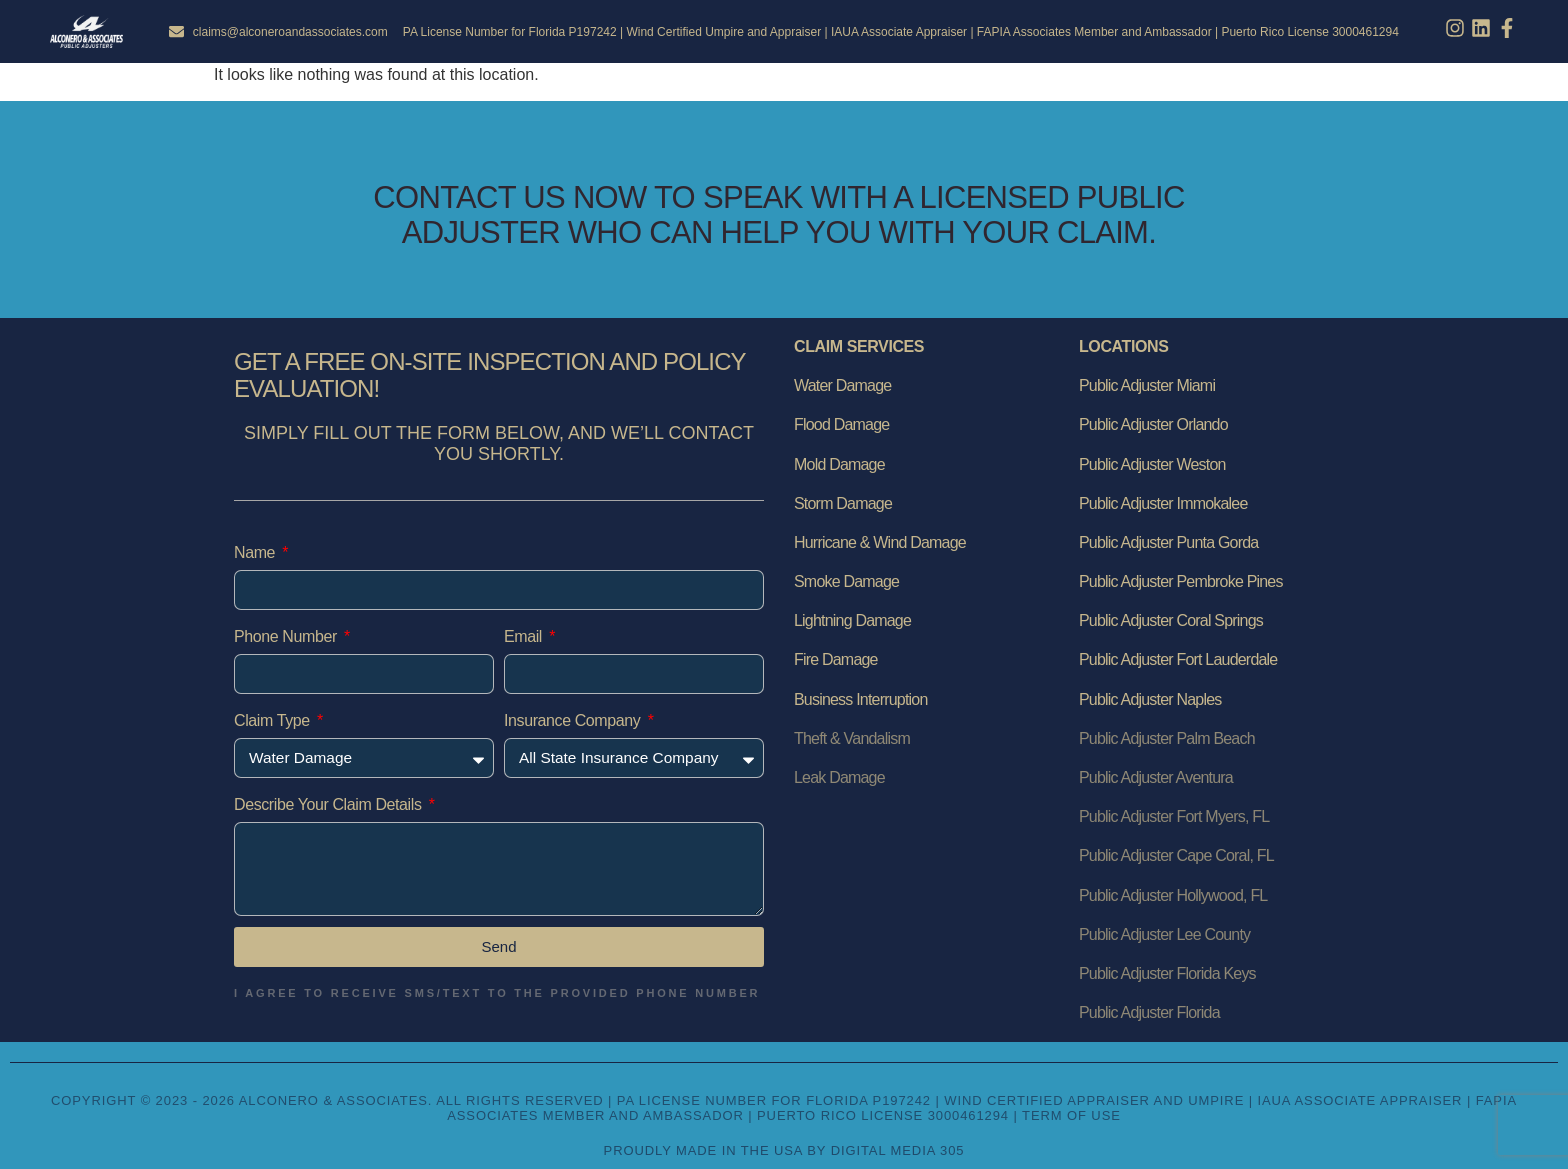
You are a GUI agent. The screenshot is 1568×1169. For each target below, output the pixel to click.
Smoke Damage (846, 581)
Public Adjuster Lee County (1164, 934)
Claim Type (274, 720)
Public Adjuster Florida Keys (1167, 973)
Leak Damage (839, 777)
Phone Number (287, 636)
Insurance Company (574, 720)
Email (525, 636)
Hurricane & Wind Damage (880, 542)
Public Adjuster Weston (1152, 464)
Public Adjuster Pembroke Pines (1181, 581)
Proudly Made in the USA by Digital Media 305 (784, 1150)
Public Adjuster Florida (1149, 1012)
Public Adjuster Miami (1147, 385)
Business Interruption (861, 699)
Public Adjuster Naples (1150, 699)
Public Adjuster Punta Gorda (1168, 542)
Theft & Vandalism (852, 738)
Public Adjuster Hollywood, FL (1173, 895)
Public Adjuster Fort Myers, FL (1174, 816)
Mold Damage (839, 464)
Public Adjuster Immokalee (1163, 503)
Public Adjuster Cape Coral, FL (1176, 855)
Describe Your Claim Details (330, 804)
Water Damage (842, 385)
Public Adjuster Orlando (1153, 424)
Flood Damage (841, 424)
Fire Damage (836, 659)
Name (256, 552)
